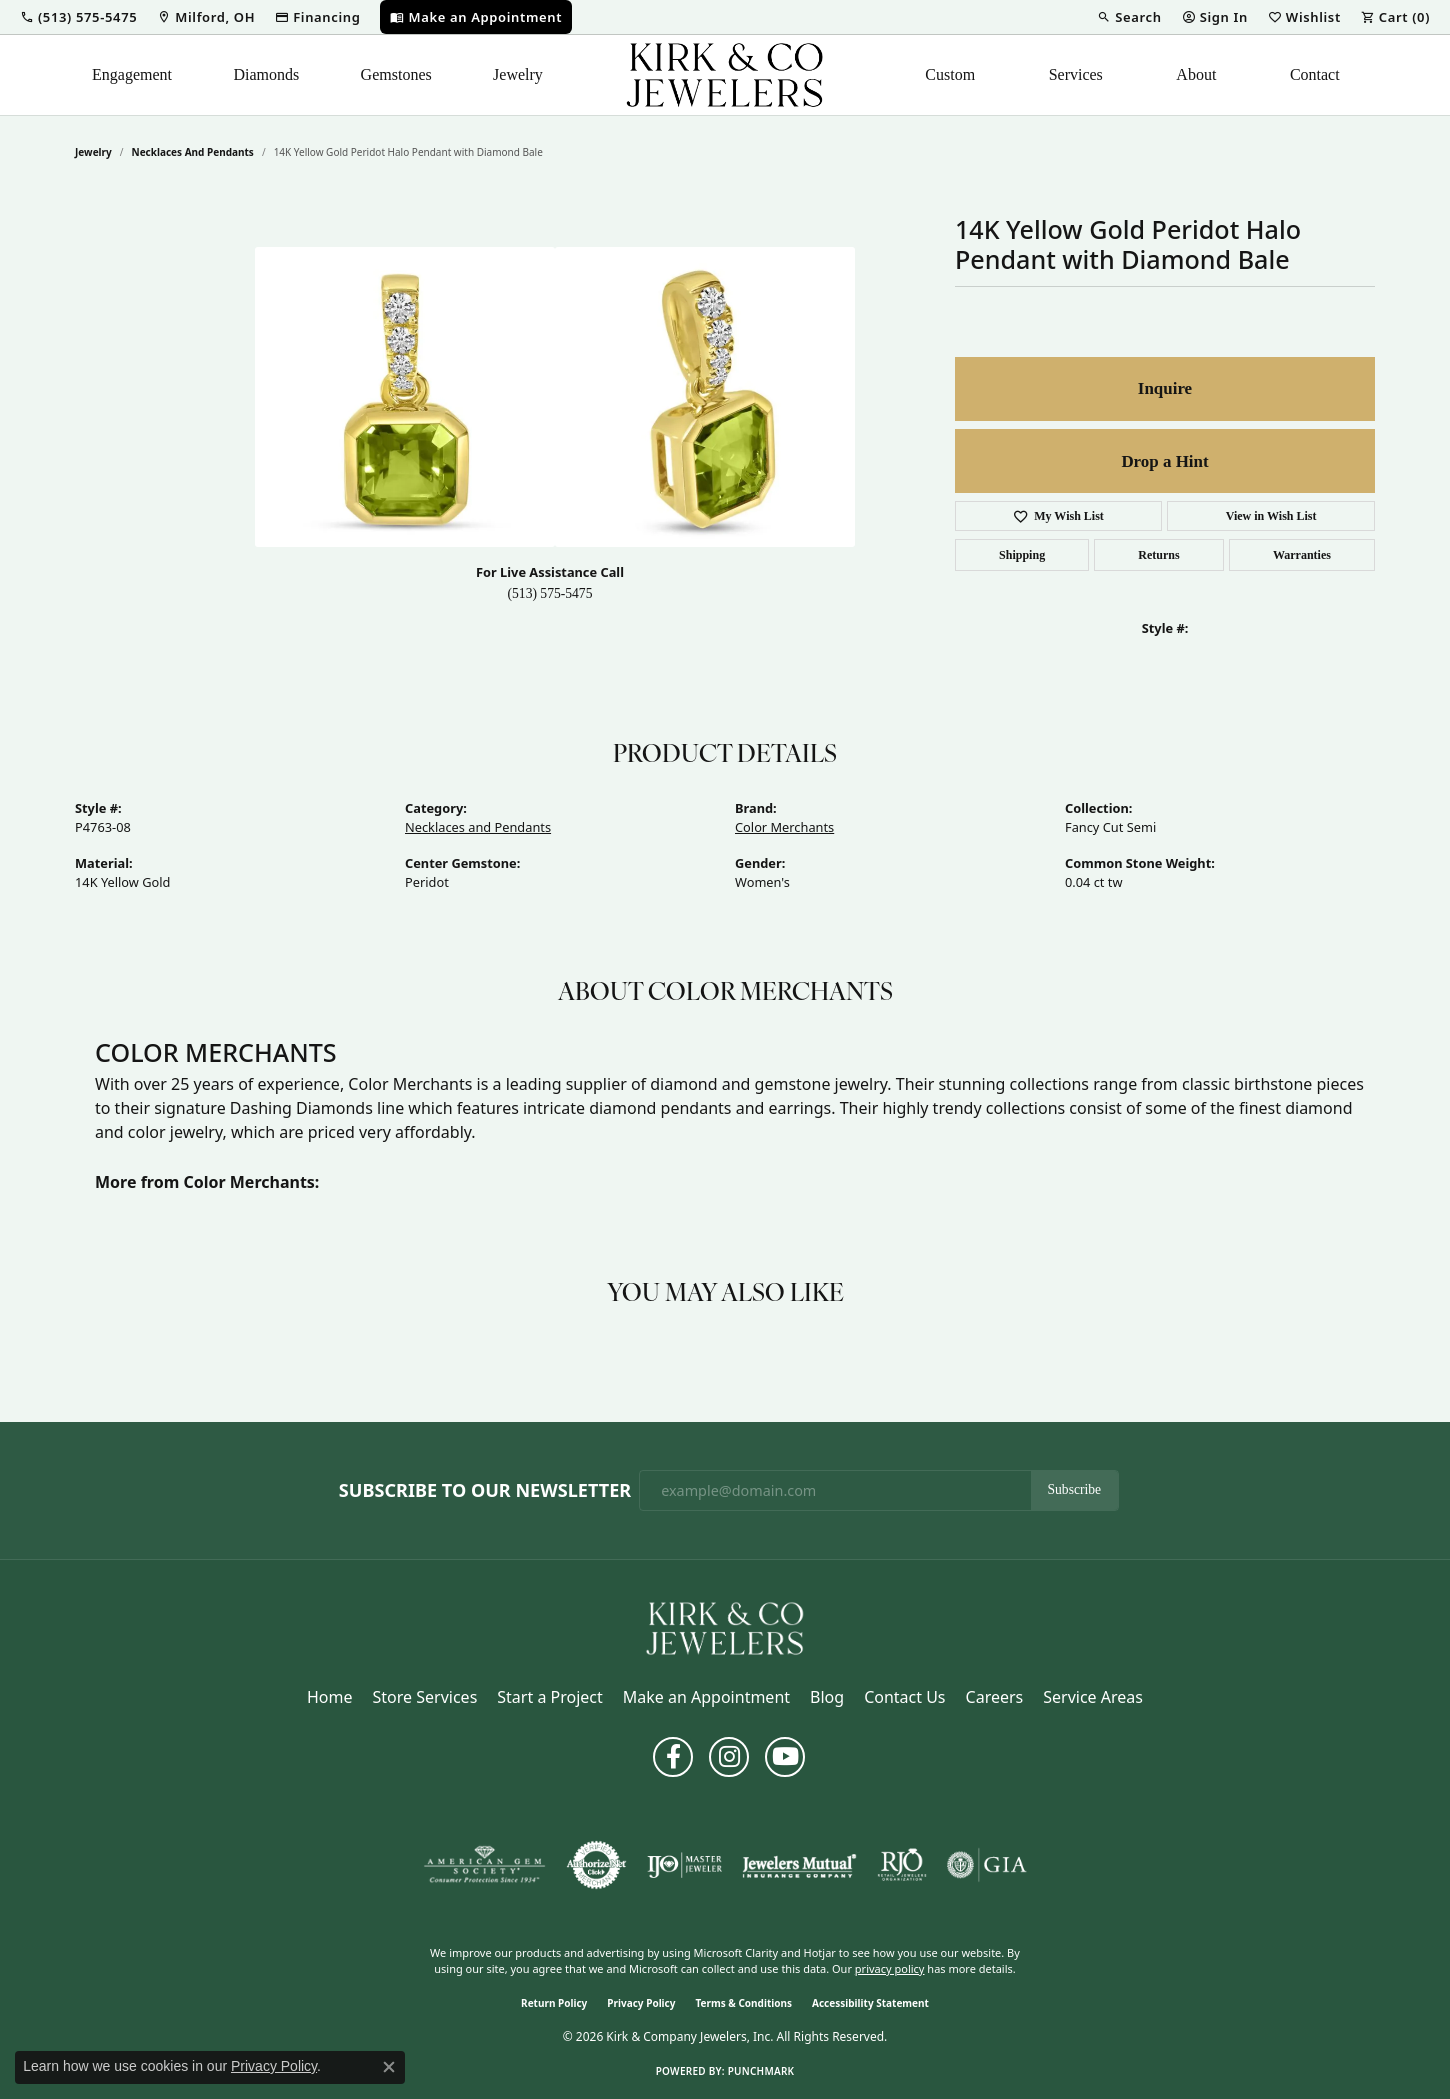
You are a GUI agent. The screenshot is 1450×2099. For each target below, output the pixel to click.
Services (1076, 74)
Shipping (1022, 555)
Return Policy (554, 2003)
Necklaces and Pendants (193, 152)
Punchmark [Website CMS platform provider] (761, 2071)
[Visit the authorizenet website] (597, 1865)
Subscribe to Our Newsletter (485, 1491)
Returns (1158, 555)
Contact (1315, 74)
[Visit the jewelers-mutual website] (799, 1865)
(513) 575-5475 (550, 593)
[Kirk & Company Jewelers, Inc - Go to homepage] (725, 1627)
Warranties (1302, 555)
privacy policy (890, 1968)
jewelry (93, 152)
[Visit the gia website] (987, 1865)
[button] (78, 17)
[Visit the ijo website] (684, 1865)
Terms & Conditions (743, 2003)
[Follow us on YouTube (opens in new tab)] (785, 1757)
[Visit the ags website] (484, 1865)
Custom (950, 74)
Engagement (132, 74)
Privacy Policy (641, 2003)
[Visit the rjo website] (902, 1865)
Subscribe (1075, 1489)
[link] (206, 17)
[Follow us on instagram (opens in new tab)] (729, 1757)
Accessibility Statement (870, 2003)
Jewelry (518, 74)
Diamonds (266, 74)
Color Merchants (784, 827)
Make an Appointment (706, 1697)
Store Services (425, 1697)
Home (330, 1697)
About (1196, 74)
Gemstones (396, 74)
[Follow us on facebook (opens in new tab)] (673, 1757)
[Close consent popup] (389, 2067)
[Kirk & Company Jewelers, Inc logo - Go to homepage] (725, 75)
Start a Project (549, 1697)
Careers (995, 1697)
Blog (827, 1697)
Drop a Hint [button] (1164, 461)
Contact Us (904, 1697)
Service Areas (1093, 1697)
